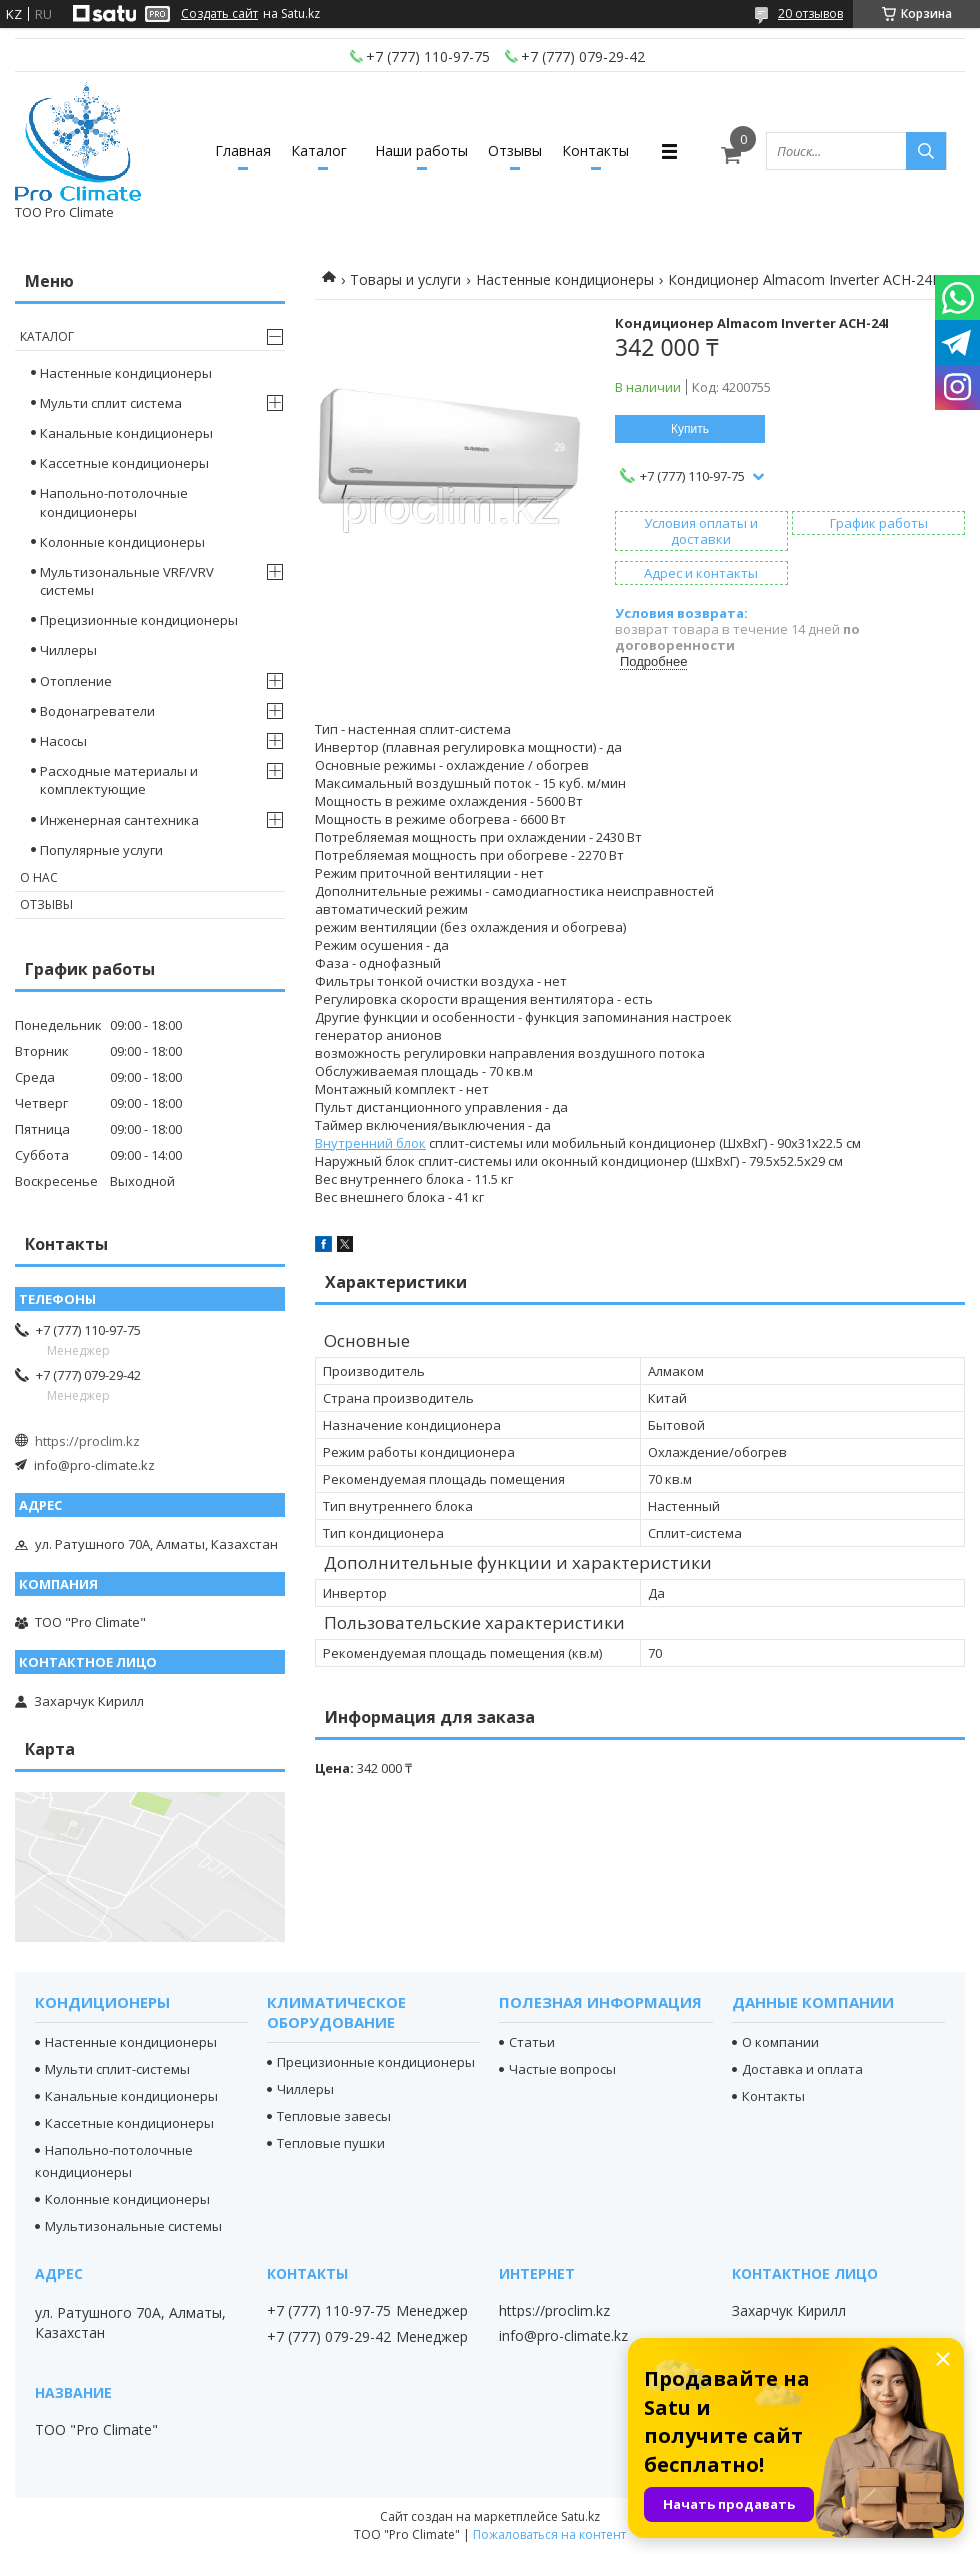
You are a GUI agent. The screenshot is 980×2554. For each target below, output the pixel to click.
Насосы (63, 741)
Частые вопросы (562, 2069)
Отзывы (515, 150)
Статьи (532, 2042)
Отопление (76, 681)
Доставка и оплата (802, 2069)
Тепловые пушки (331, 2143)
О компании (780, 2042)
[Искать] (926, 151)
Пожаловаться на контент (549, 2534)
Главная (243, 150)
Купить (690, 429)
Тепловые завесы (334, 2116)
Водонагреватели (97, 711)
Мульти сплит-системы (117, 2069)
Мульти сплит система (111, 403)
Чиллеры (68, 650)
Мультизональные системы (133, 2226)
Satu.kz (580, 2516)
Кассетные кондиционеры (124, 463)
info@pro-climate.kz (94, 1465)
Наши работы (421, 150)
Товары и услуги (405, 279)
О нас (39, 877)
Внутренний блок (370, 1143)
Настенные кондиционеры (565, 279)
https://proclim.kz (87, 1441)
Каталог (319, 150)
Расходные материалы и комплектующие (119, 780)
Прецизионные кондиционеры (139, 620)
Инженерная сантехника (119, 820)
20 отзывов (810, 13)
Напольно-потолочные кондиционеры (114, 502)
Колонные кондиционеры (122, 542)
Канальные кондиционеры (126, 433)
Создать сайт (219, 14)
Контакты (595, 150)
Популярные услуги (101, 850)
